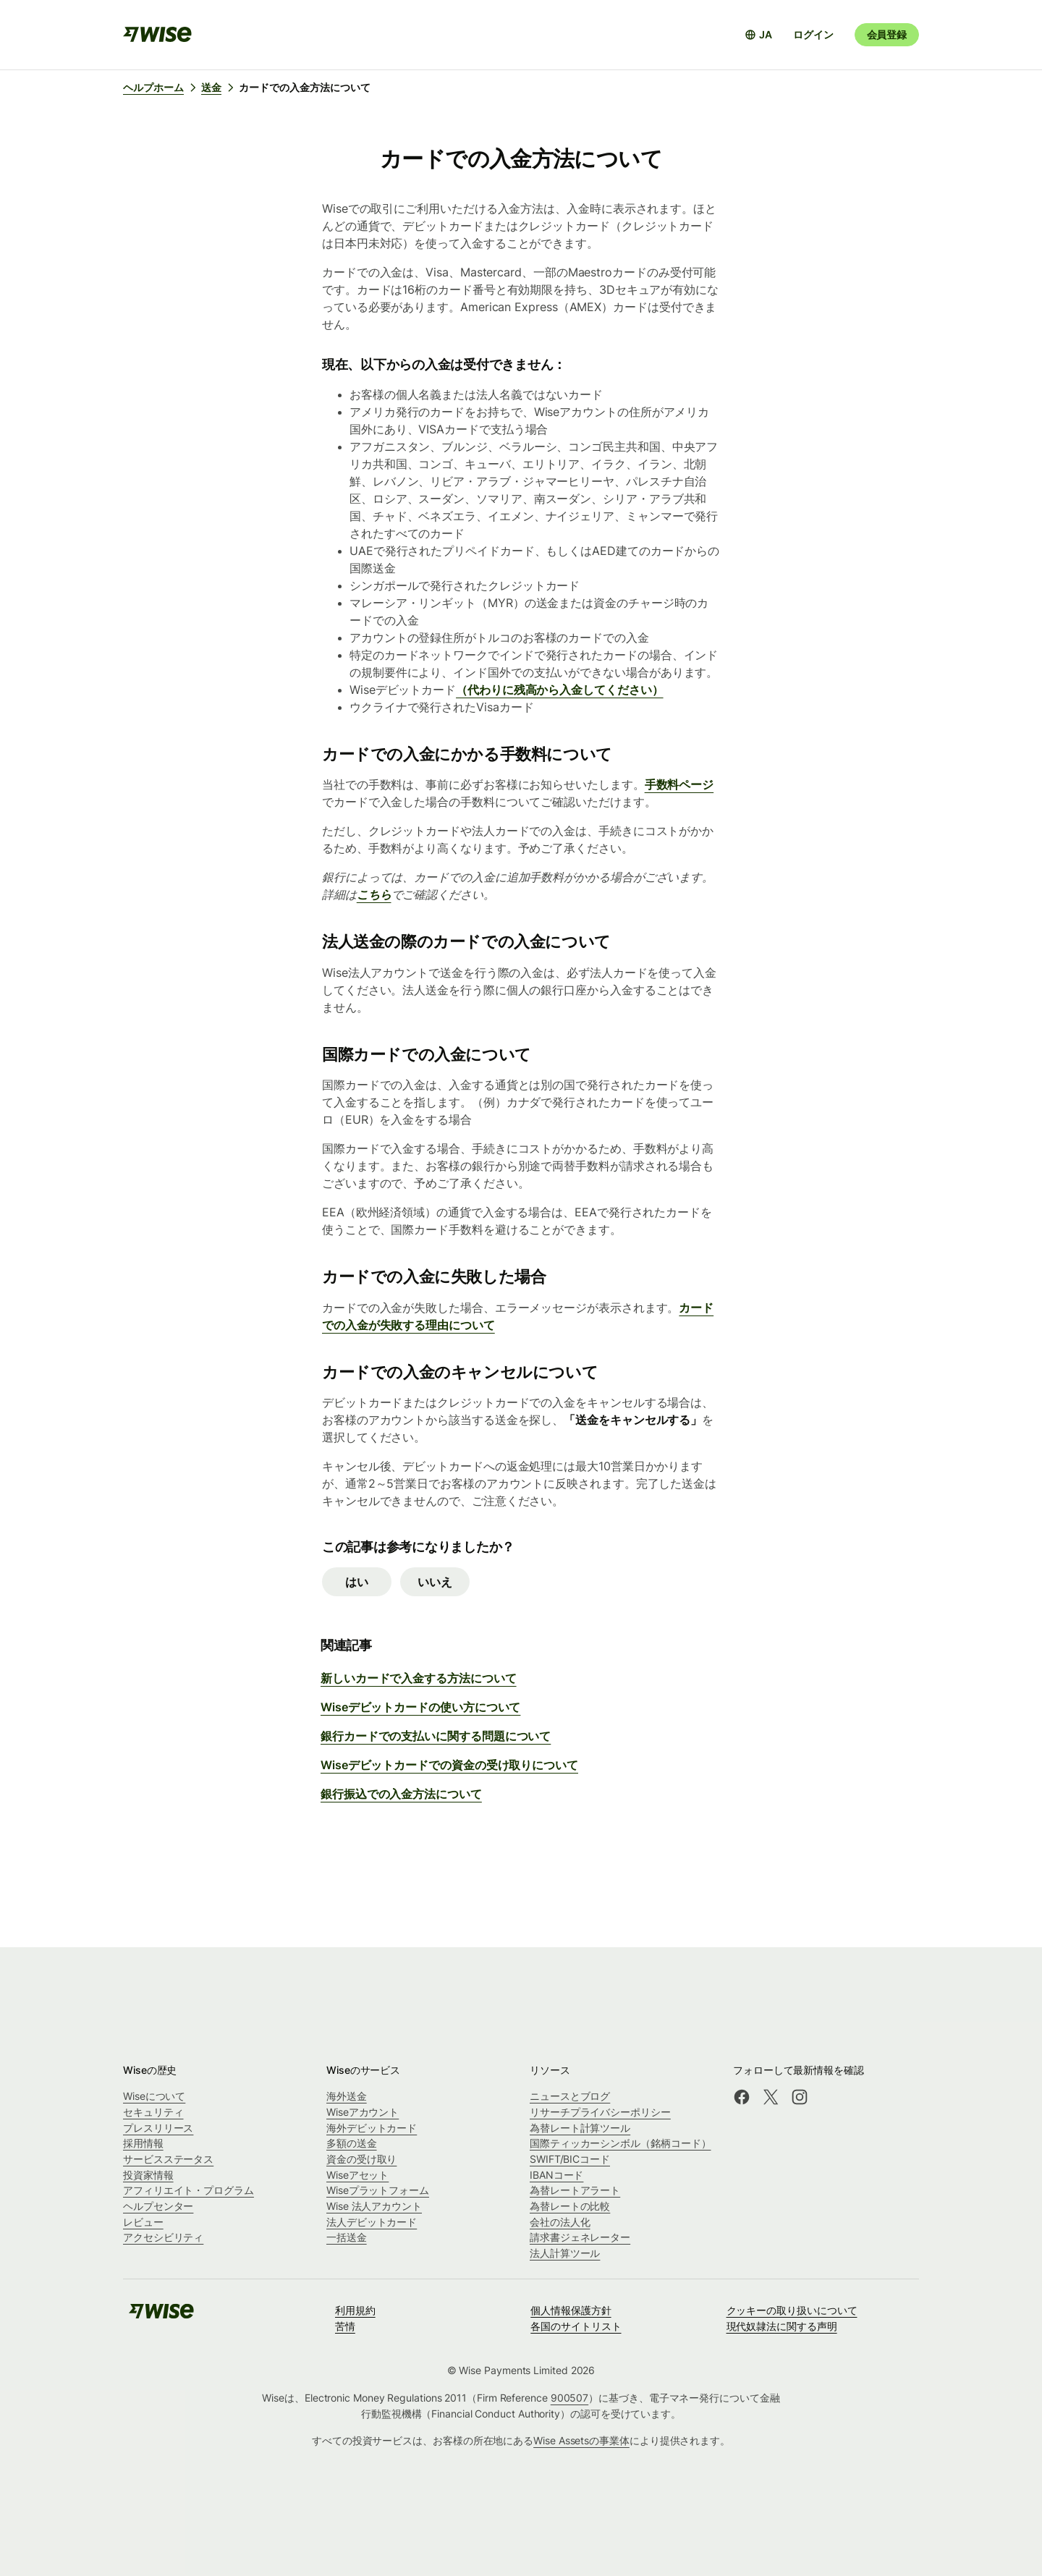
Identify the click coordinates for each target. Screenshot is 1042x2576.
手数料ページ (679, 784)
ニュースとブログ (570, 2096)
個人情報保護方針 (570, 2310)
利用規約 (355, 2310)
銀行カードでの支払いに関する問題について (436, 1736)
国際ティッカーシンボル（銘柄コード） (620, 2143)
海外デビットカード (371, 2128)
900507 (570, 2397)
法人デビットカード (371, 2222)
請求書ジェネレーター (580, 2237)
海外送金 (346, 2096)
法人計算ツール (565, 2253)
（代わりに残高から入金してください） (560, 689)
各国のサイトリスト (575, 2326)
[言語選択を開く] (758, 34)
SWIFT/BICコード (570, 2159)
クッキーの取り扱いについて (792, 2310)
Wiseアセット (357, 2175)
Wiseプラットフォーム (377, 2190)
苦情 (345, 2326)
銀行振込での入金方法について (401, 1794)
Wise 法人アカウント (374, 2206)
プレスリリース (158, 2128)
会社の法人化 (560, 2222)
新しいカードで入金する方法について (419, 1678)
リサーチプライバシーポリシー (600, 2112)
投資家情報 (148, 2175)
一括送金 (346, 2237)
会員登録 (887, 34)
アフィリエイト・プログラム (188, 2190)
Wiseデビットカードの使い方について (420, 1707)
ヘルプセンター (158, 2206)
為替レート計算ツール (580, 2128)
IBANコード (556, 2175)
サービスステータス (168, 2159)
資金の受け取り (361, 2159)
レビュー (143, 2222)
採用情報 (143, 2143)
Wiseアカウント (362, 2112)
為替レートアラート (575, 2190)
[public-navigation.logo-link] (161, 2316)
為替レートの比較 (570, 2206)
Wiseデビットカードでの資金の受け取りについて (449, 1765)
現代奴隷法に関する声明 (782, 2326)
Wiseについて (154, 2096)
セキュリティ (153, 2112)
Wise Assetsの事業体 (581, 2440)
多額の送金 (351, 2143)
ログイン (813, 34)
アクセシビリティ (163, 2237)
